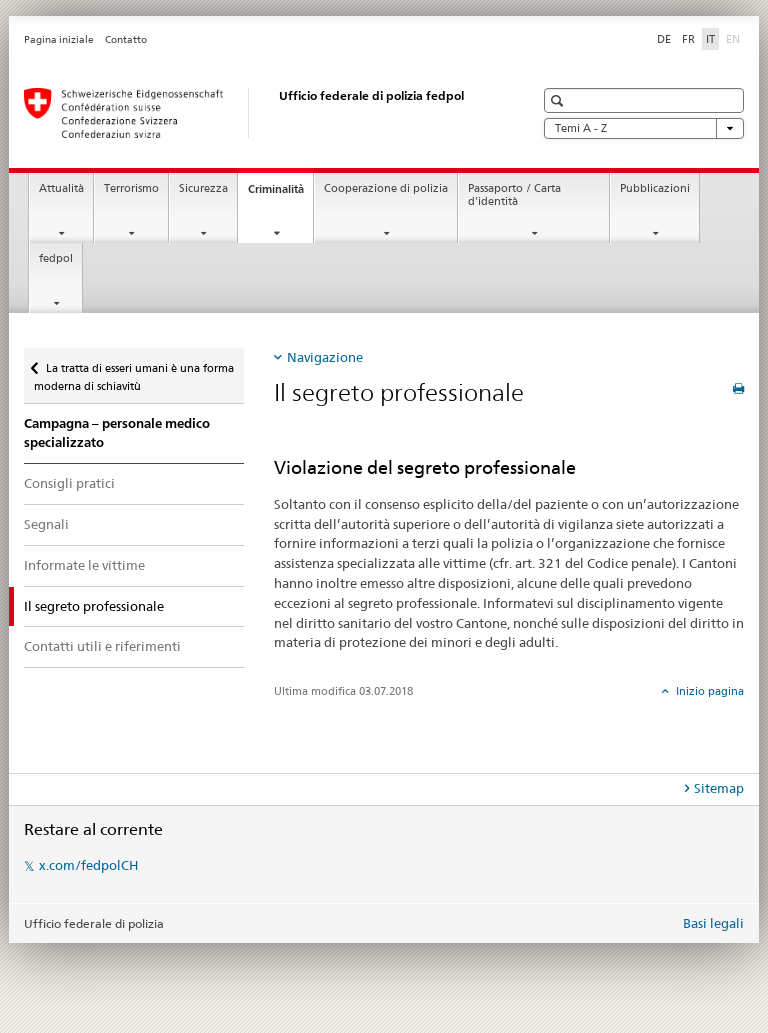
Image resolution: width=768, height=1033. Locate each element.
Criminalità (280, 194)
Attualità (61, 188)
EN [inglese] (735, 38)
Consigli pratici (69, 483)
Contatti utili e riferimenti (102, 646)
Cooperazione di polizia (386, 188)
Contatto (126, 39)
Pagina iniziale (59, 39)
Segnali (46, 524)
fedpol (56, 258)
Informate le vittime (84, 565)
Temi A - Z (644, 128)
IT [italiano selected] (710, 39)
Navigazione (325, 357)
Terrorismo (131, 188)
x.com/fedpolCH (88, 865)
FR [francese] (688, 39)
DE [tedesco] (664, 39)
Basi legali (713, 923)
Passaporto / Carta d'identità (514, 195)
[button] (559, 100)
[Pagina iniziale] (259, 113)
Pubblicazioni (655, 188)
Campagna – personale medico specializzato (117, 433)
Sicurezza (203, 188)
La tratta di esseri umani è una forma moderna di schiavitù (134, 370)
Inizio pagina (708, 691)
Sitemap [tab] (719, 788)
